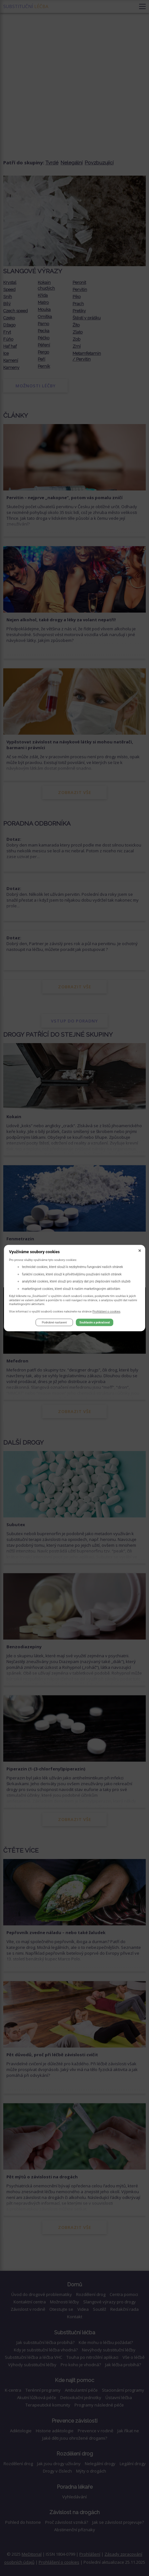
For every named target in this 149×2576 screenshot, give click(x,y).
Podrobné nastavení (54, 1322)
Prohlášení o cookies (107, 1311)
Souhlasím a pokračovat (94, 1322)
